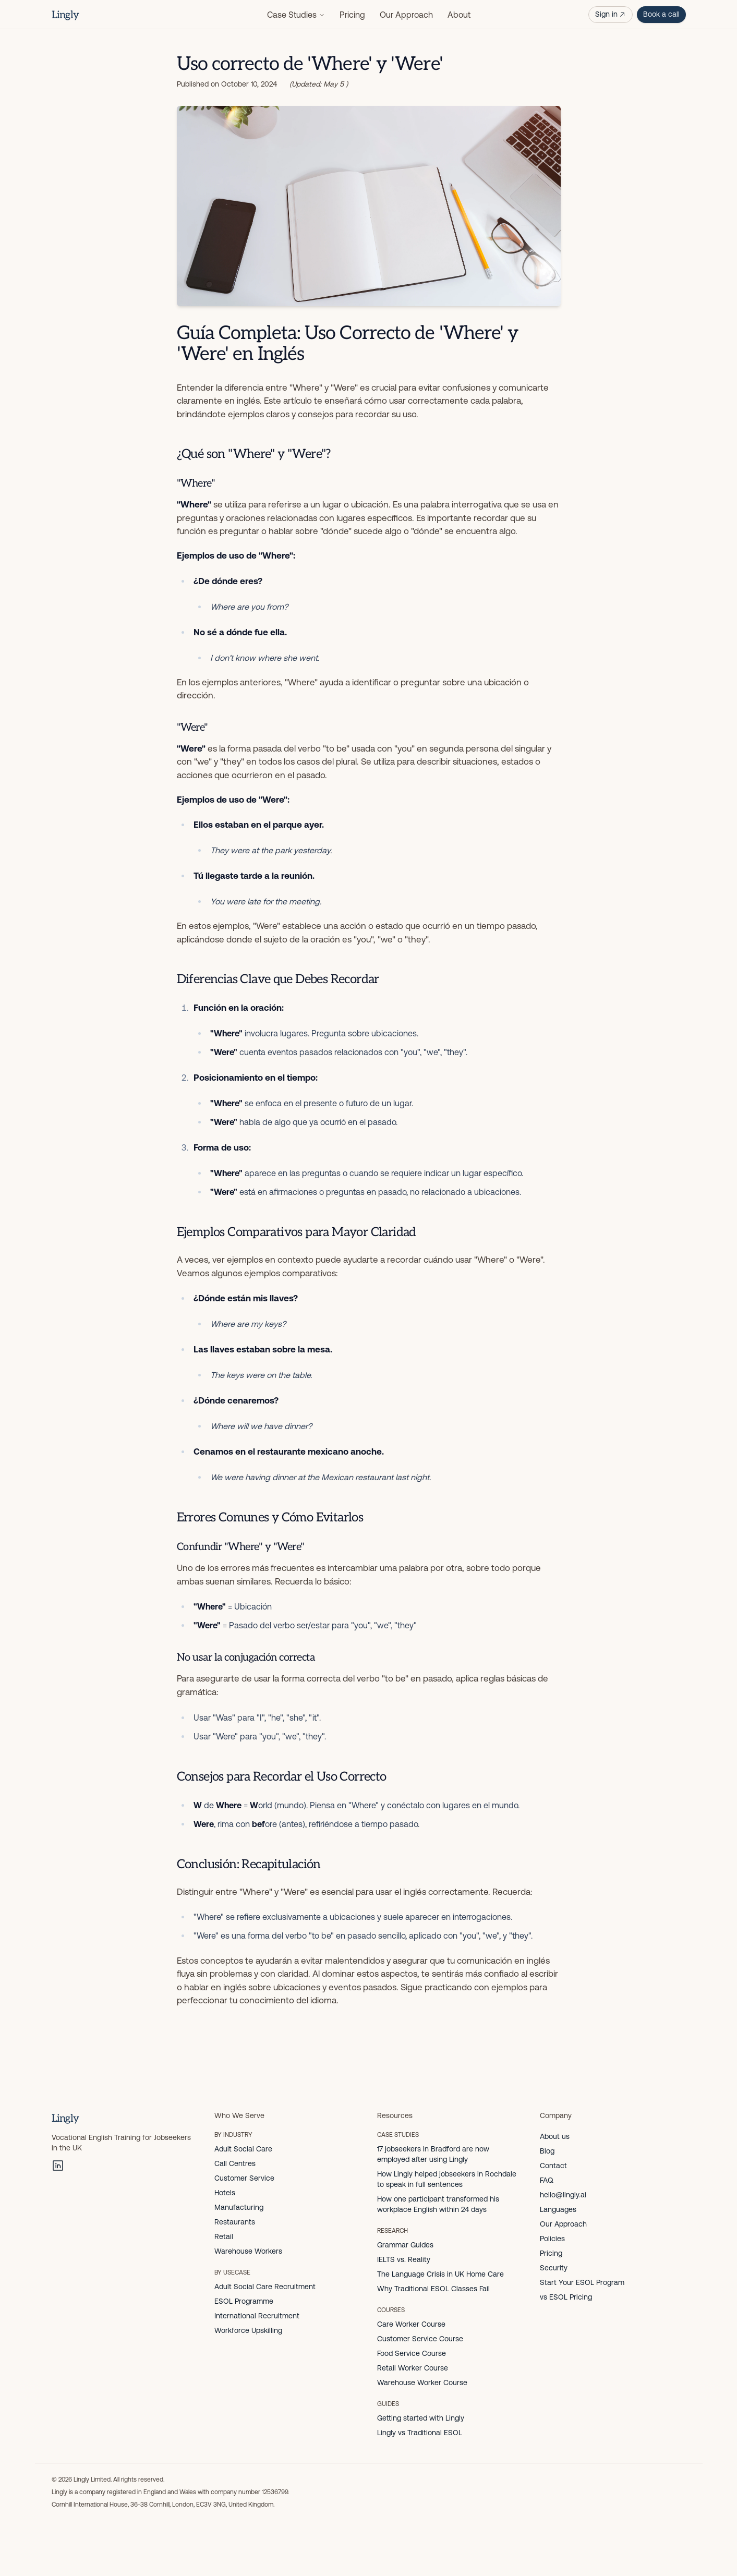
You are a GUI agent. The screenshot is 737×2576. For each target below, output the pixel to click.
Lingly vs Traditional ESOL (419, 2432)
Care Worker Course (411, 2324)
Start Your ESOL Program (582, 2282)
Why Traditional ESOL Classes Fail (433, 2288)
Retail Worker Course (412, 2368)
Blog (547, 2151)
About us (555, 2136)
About (459, 14)
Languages (558, 2209)
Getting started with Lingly (420, 2418)
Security (553, 2268)
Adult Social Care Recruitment (265, 2286)
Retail (223, 2236)
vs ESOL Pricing (566, 2297)
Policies (552, 2238)
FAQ (546, 2180)
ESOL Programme (243, 2301)
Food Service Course (411, 2353)
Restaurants (234, 2222)
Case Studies (296, 14)
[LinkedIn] (58, 2165)
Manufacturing (238, 2207)
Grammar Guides (405, 2245)
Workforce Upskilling (248, 2330)
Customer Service (244, 2178)
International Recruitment (256, 2316)
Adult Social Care (243, 2149)
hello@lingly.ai (563, 2195)
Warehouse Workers (248, 2251)
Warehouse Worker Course (422, 2382)
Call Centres (235, 2163)
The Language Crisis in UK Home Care (440, 2274)
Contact (553, 2165)
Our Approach (406, 14)
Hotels (224, 2192)
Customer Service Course (420, 2339)
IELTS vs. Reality (403, 2259)
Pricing (352, 14)
